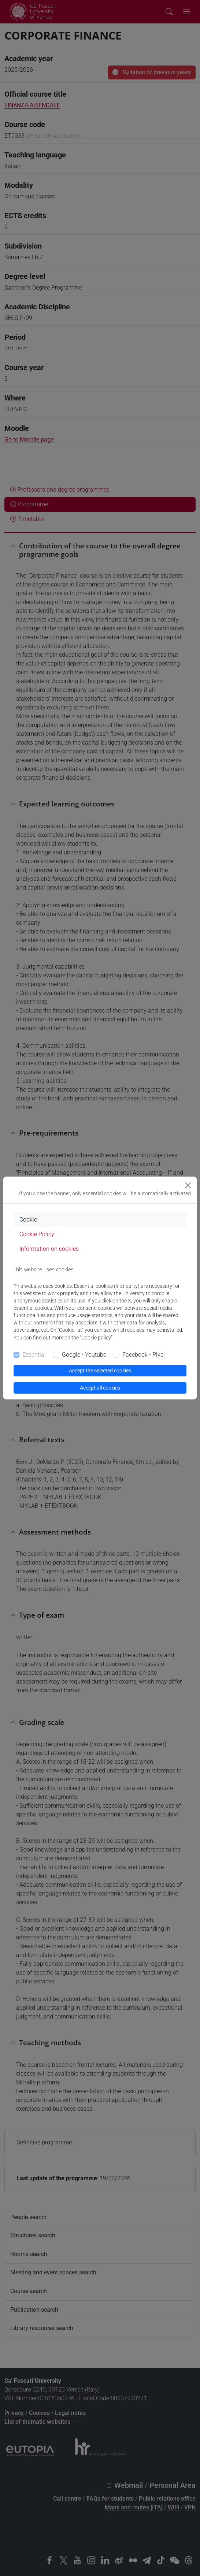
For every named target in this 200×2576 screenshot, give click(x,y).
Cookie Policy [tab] (36, 1234)
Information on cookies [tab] (49, 1248)
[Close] (188, 1185)
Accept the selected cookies (100, 1370)
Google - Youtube (84, 1354)
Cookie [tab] (28, 1219)
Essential (34, 1354)
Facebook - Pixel (143, 1354)
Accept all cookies (100, 1388)
